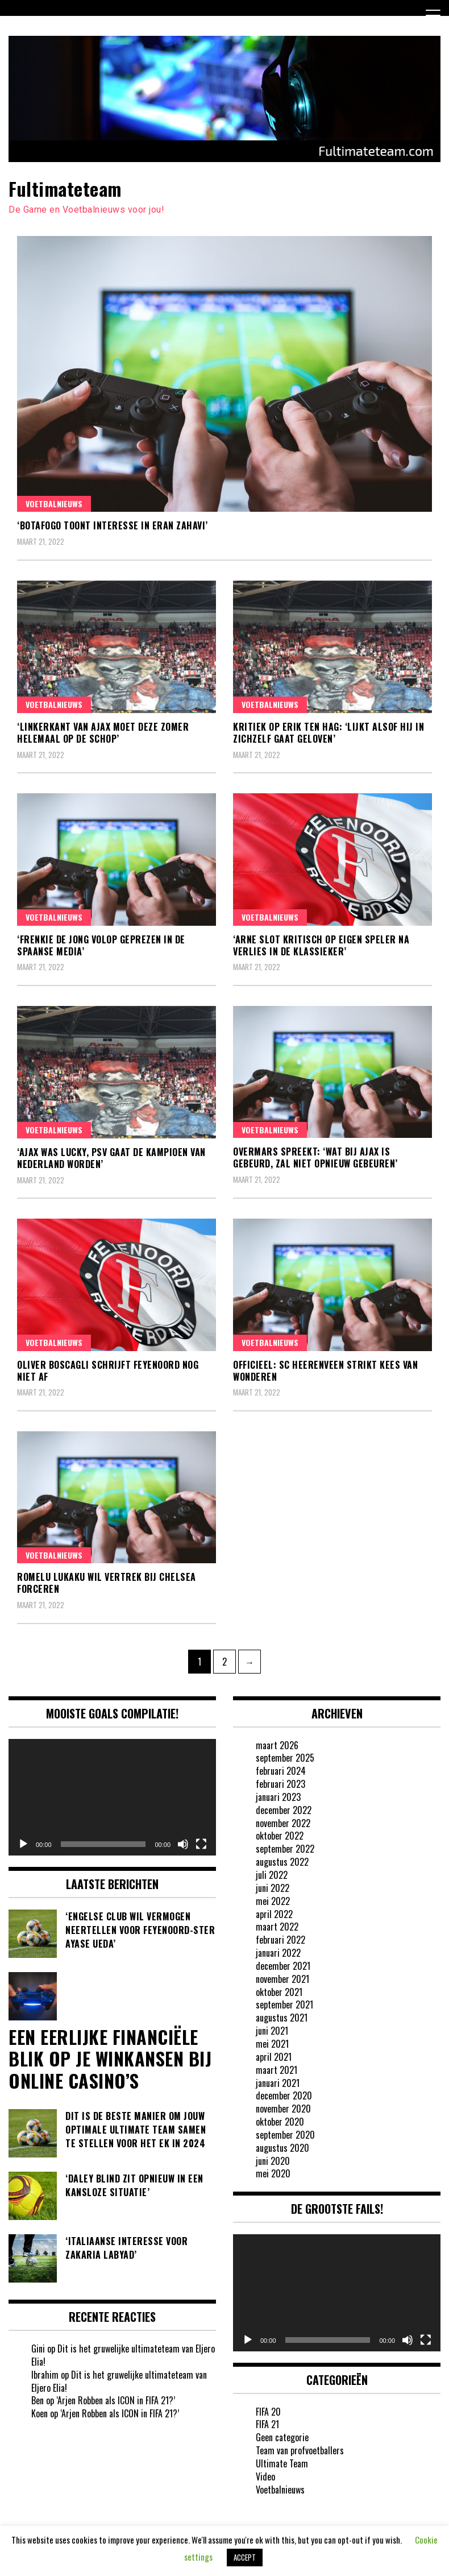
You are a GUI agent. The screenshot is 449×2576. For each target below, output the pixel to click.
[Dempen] (183, 1844)
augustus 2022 (282, 1862)
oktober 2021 (279, 1992)
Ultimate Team (282, 2463)
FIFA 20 (268, 2411)
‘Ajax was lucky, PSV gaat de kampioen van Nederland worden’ (111, 1158)
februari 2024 (281, 1771)
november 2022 (283, 1823)
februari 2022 (280, 1940)
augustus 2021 (281, 2017)
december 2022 (283, 1810)
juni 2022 (272, 1888)
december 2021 (283, 1966)
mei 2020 (273, 2173)
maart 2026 (277, 1745)
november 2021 (282, 1979)
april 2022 (274, 1914)
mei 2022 (273, 1901)
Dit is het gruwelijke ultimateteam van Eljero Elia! (123, 2355)
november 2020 (283, 2108)
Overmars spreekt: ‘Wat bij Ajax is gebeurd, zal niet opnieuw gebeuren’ (315, 1157)
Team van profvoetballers (300, 2450)
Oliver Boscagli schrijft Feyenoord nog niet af (107, 1371)
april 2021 (274, 2057)
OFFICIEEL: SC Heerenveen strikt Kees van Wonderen (325, 1371)
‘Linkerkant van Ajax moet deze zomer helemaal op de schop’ (103, 733)
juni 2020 (273, 2161)
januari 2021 (278, 2083)
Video (265, 2476)
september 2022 (285, 1849)
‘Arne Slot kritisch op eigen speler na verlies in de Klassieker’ (321, 945)
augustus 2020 (282, 2148)
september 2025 (285, 1758)
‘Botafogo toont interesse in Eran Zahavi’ (112, 525)
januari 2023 (278, 1797)
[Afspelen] (23, 1844)
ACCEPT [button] (245, 2557)
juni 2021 (272, 2030)
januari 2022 (278, 1953)
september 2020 (285, 2135)
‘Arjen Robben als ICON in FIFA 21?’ (115, 2400)
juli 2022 (272, 1875)
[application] (112, 1797)
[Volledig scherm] (201, 1844)
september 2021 (284, 2004)
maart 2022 (277, 1926)
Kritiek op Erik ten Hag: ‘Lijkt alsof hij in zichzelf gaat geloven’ (328, 733)
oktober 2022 (280, 1835)
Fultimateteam (65, 188)
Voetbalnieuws (54, 504)
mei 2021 (272, 2044)
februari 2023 (280, 1784)
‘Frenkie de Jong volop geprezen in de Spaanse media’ (101, 945)
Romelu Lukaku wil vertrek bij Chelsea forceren (106, 1583)
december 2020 (284, 2095)
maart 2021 (276, 2070)
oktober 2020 (280, 2121)
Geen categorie (282, 2437)
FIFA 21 (267, 2424)
